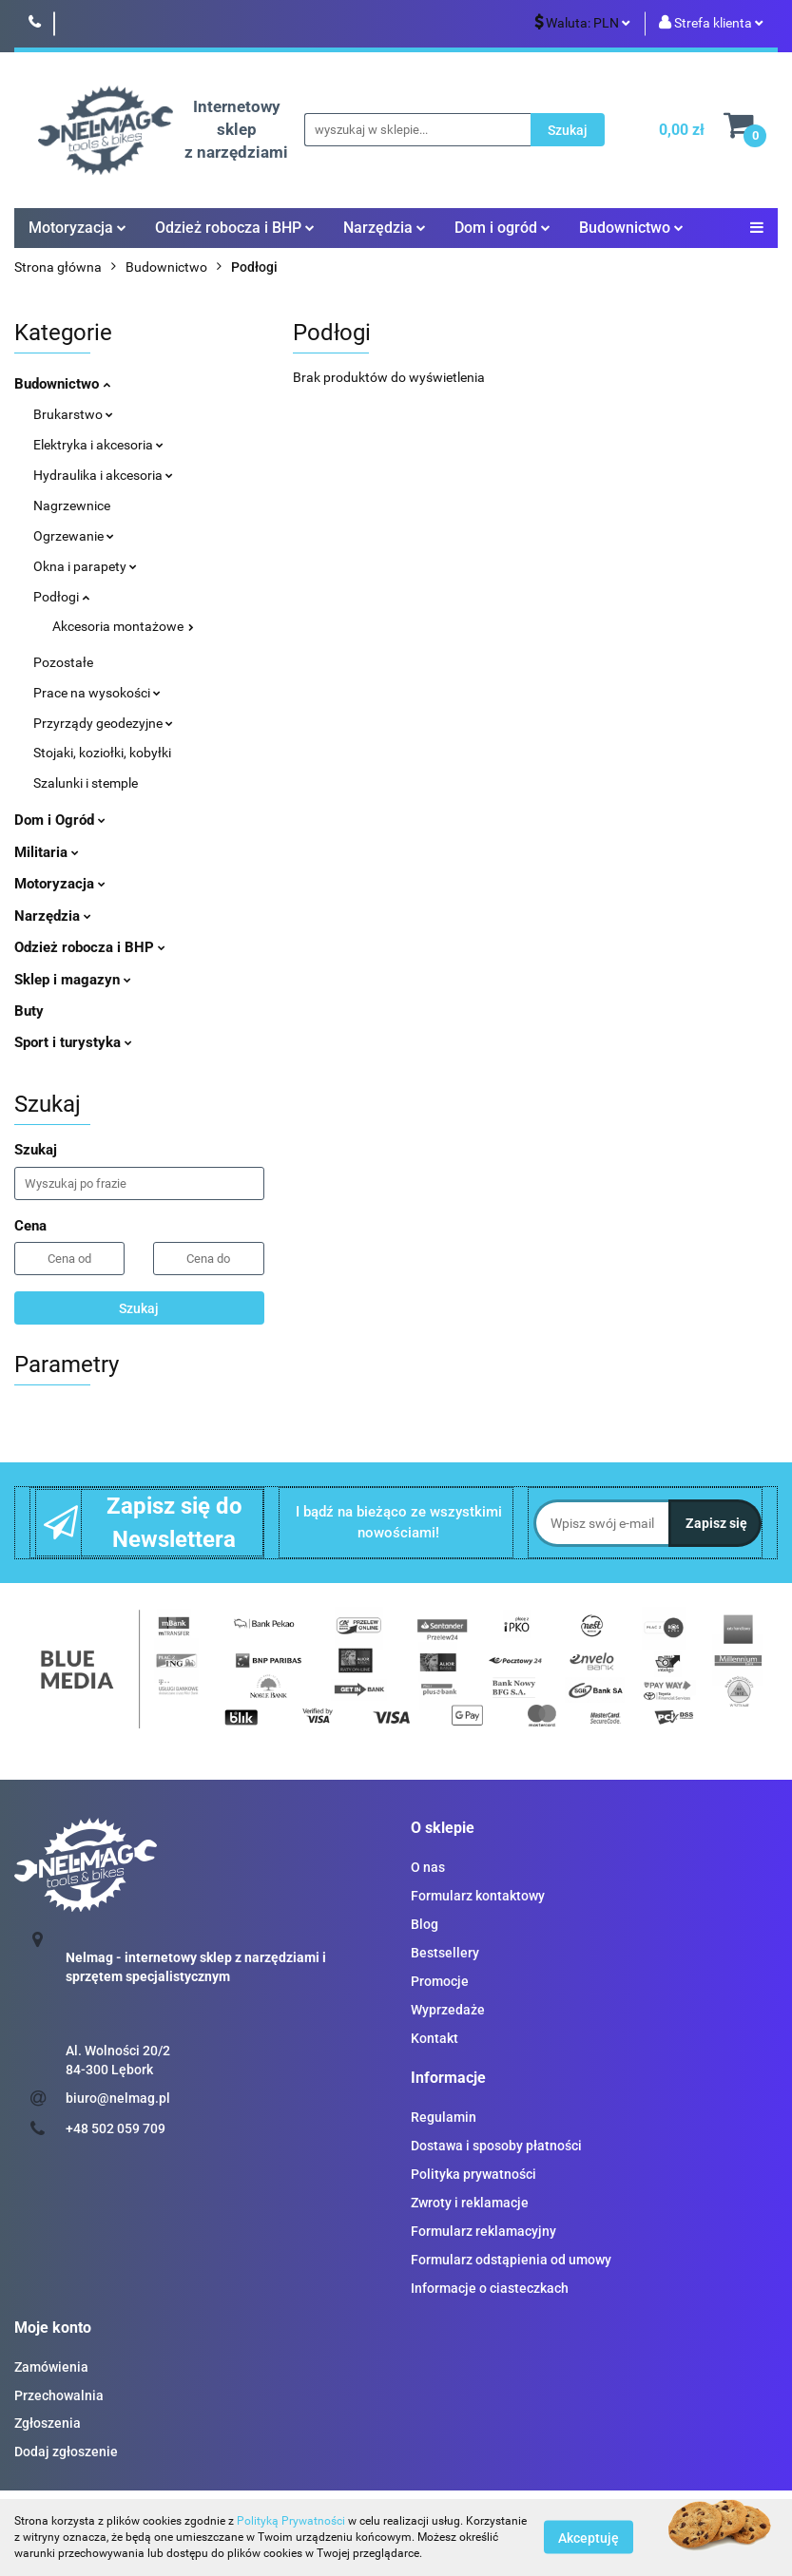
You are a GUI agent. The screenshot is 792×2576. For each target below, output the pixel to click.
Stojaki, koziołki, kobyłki (102, 752)
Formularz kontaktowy (478, 1895)
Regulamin (443, 2117)
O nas (428, 1867)
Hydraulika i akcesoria (103, 475)
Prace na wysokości (97, 692)
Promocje (440, 1981)
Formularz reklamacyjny (483, 2231)
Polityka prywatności (473, 2174)
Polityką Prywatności (291, 2521)
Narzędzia (384, 228)
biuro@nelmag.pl (118, 2098)
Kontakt (434, 2038)
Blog (424, 1924)
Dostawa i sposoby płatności (496, 2145)
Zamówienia (51, 2367)
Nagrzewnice (71, 505)
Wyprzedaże (448, 2009)
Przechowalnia (59, 2395)
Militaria (46, 852)
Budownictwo (631, 228)
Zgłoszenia (47, 2423)
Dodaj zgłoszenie (66, 2451)
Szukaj (139, 1308)
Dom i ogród (502, 228)
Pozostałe (63, 662)
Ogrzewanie (73, 536)
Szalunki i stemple (85, 783)
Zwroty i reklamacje (470, 2202)
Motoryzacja (77, 228)
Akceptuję (588, 2538)
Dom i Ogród (60, 820)
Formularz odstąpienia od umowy (511, 2259)
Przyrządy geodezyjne (103, 723)
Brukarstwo (73, 414)
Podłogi (61, 596)
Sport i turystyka (73, 1042)
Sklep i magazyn (72, 979)
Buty (29, 1011)
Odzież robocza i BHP (235, 228)
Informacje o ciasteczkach (490, 2288)
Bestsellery (445, 1952)
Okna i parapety (85, 566)
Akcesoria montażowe (123, 626)
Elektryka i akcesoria (98, 444)
